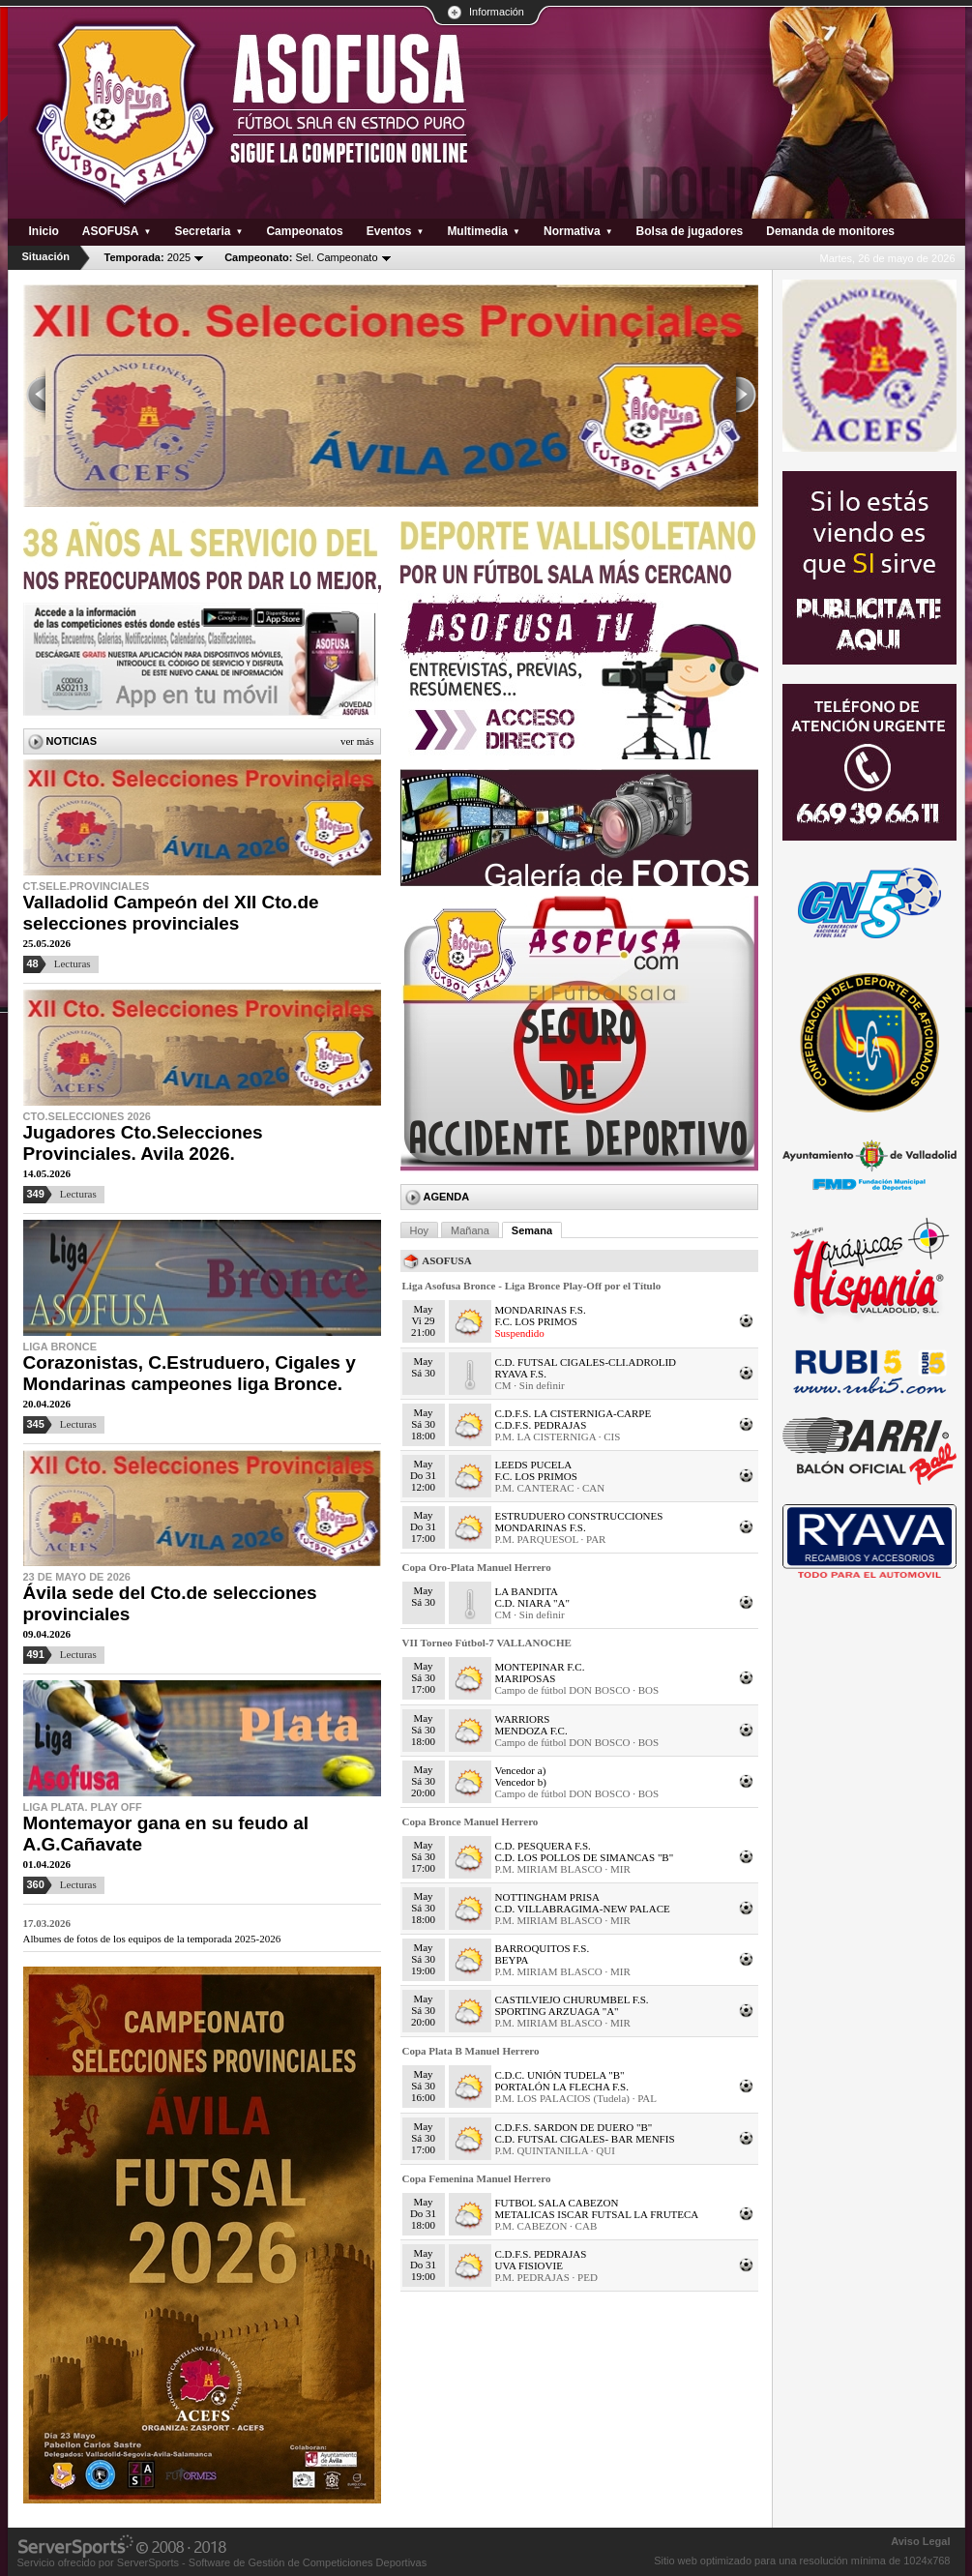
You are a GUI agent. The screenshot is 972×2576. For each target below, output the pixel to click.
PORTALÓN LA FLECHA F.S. (562, 2086)
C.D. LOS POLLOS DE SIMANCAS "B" (584, 1857)
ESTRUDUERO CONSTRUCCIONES (579, 1516)
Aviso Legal (920, 2541)
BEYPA (512, 1960)
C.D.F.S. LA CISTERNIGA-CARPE (573, 1413)
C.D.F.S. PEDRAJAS (541, 1425)
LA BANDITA (526, 1591)
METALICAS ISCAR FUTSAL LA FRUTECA (597, 2214)
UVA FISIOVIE (529, 2265)
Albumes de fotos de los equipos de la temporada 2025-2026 (152, 1938)
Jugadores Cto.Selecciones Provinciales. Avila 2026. (143, 1143)
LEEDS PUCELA (534, 1464)
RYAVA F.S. (520, 1373)
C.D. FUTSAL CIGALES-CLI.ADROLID (586, 1362)
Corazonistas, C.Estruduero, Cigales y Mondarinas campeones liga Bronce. (189, 1373)
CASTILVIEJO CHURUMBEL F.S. (572, 1999)
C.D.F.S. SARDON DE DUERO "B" (574, 2127)
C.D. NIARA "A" (532, 1603)
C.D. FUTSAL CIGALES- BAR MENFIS (585, 2139)
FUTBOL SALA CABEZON (557, 2202)
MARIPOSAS (525, 1678)
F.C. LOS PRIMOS (536, 1321)
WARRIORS (522, 1719)
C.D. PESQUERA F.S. (543, 1845)
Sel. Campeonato (300, 257)
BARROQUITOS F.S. (542, 1948)
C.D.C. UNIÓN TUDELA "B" (560, 2075)
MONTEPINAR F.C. (540, 1667)
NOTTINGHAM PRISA (547, 1897)
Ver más (357, 741)
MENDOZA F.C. (531, 1730)
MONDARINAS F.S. (540, 1310)
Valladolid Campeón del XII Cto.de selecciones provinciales (171, 912)
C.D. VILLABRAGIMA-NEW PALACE (582, 1908)
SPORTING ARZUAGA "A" (557, 2011)
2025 (147, 257)
